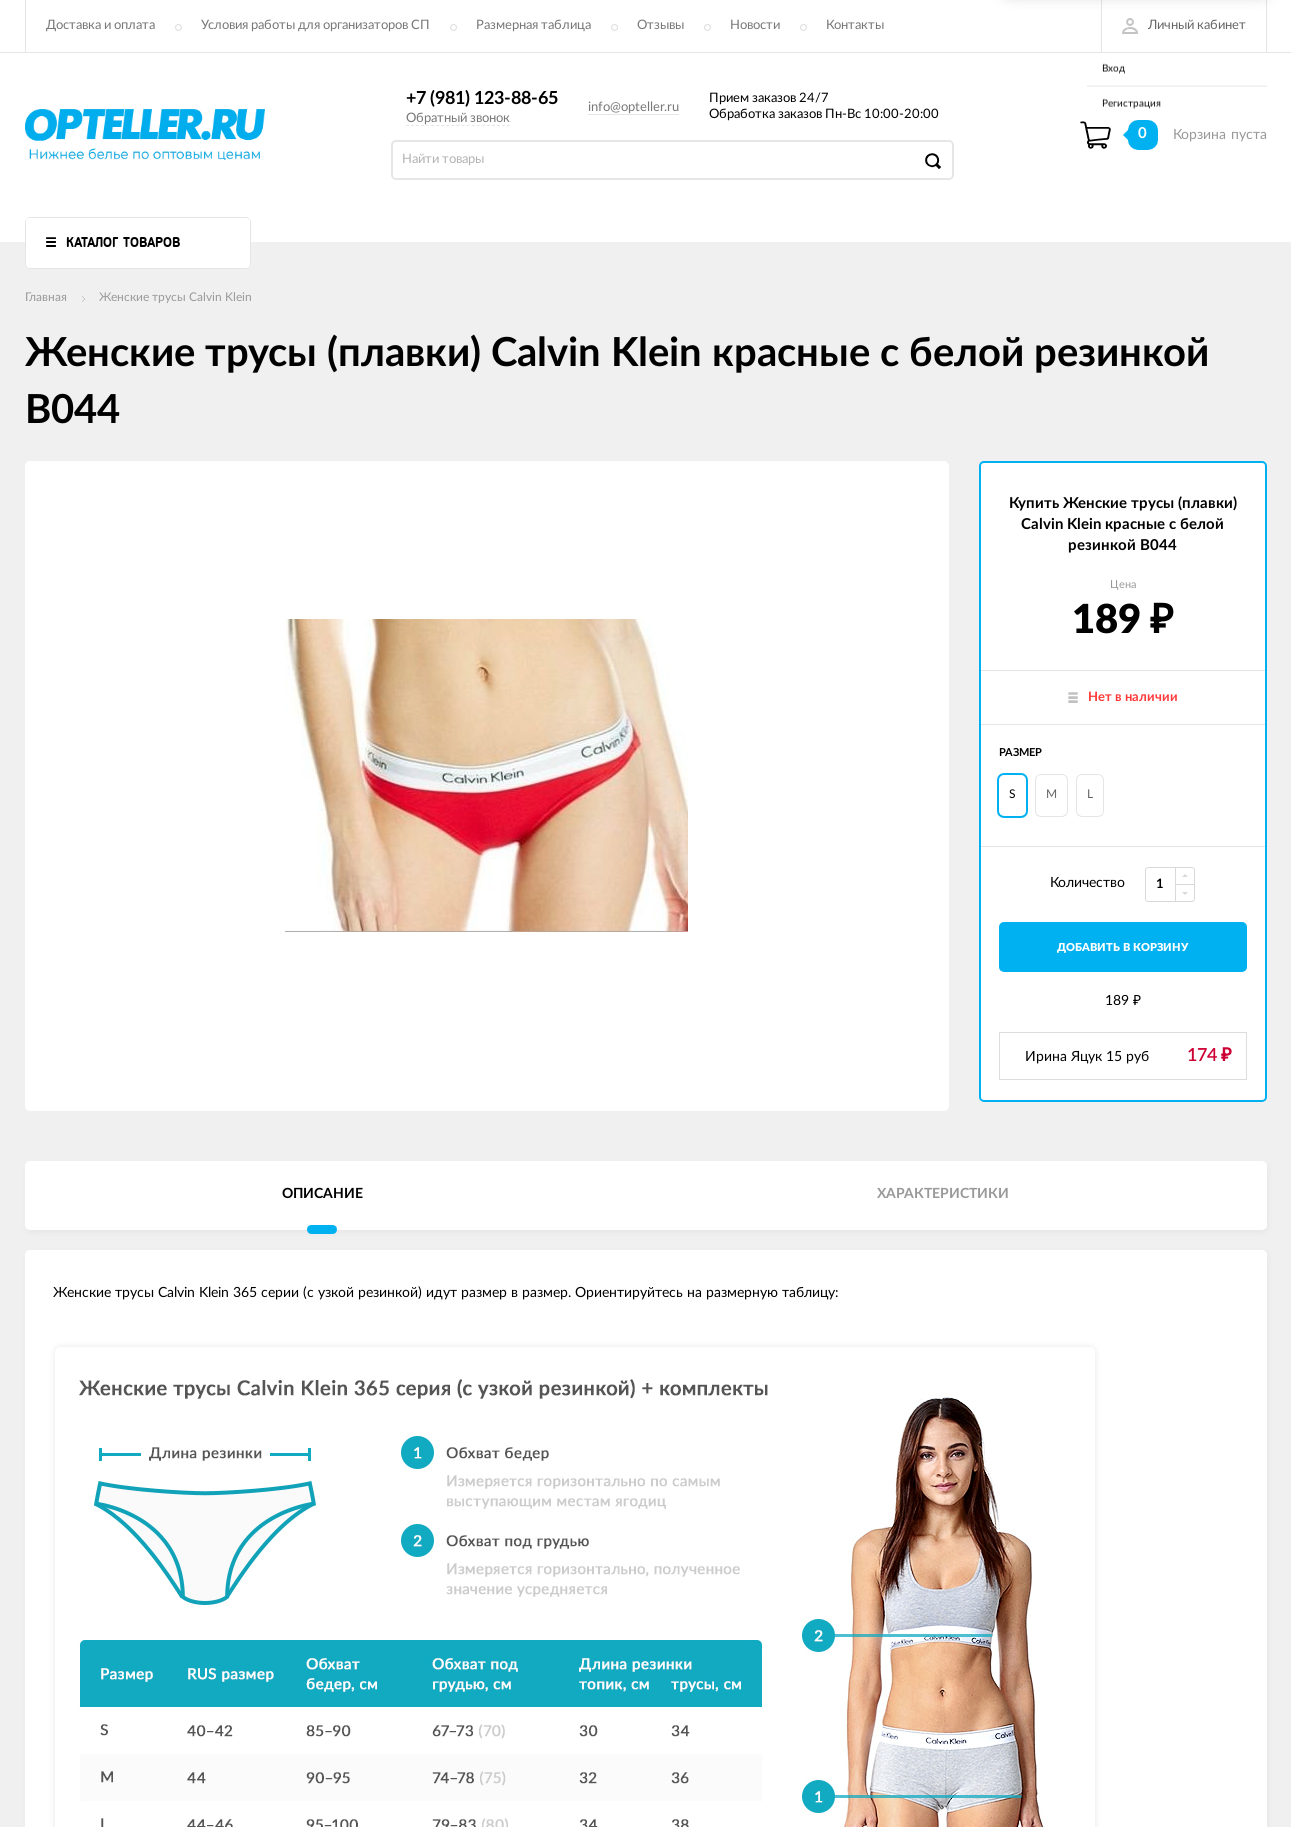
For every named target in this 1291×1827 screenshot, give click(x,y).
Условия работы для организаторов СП (315, 25)
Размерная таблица (533, 25)
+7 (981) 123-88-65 (482, 99)
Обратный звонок (458, 118)
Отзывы (660, 25)
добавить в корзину (1122, 947)
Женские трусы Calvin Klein (175, 297)
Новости (755, 25)
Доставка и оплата (100, 25)
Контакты (855, 25)
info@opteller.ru (633, 107)
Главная (46, 297)
